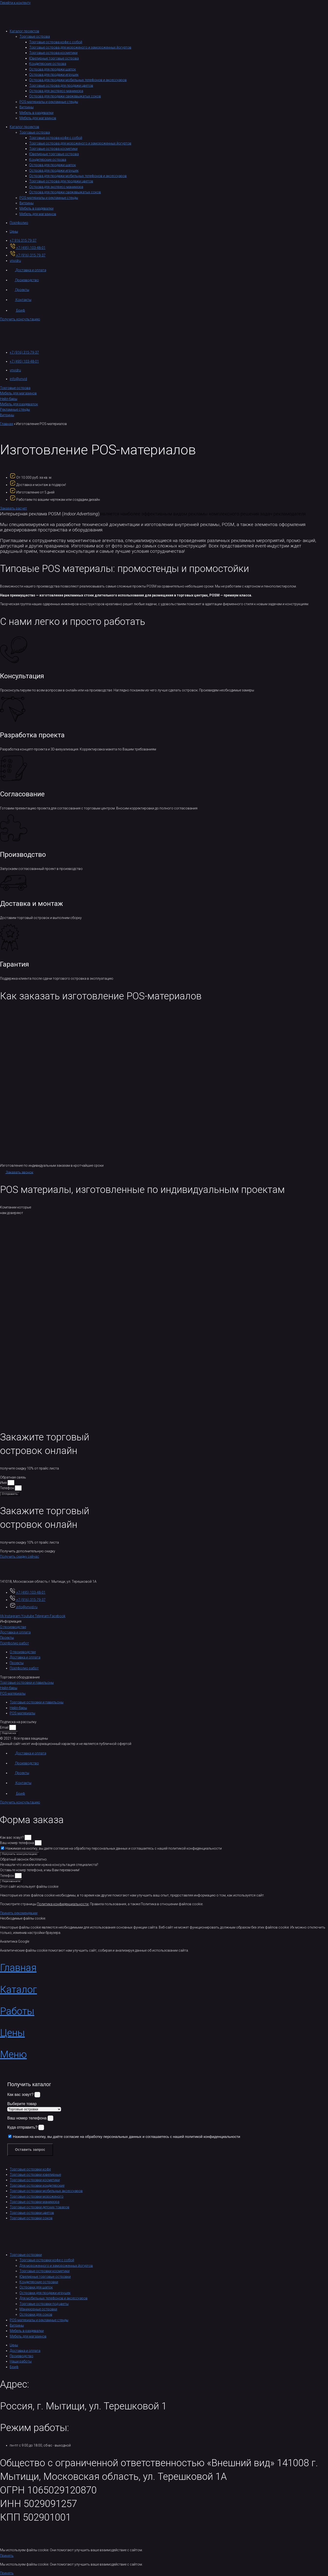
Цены (12, 2033)
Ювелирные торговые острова (54, 58)
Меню (13, 2054)
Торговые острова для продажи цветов (61, 85)
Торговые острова (34, 36)
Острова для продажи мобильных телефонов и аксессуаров (78, 80)
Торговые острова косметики (53, 53)
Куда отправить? (22, 2127)
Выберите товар (22, 2104)
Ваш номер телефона (17, 1843)
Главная (6, 424)
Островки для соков (35, 2314)
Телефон (7, 1488)
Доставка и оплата (15, 1632)
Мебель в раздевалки (36, 113)
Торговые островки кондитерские (37, 2185)
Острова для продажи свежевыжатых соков (65, 96)
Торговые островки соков (31, 2218)
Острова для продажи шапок (52, 69)
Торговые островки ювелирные (35, 2174)
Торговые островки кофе (30, 2169)
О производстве (13, 1627)
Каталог (18, 1989)
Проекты (7, 1638)
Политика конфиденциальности (63, 1904)
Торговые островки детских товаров (39, 2207)
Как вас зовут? (12, 1837)
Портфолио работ (14, 1643)
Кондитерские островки (38, 2282)
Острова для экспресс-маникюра (56, 91)
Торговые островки (26, 2255)
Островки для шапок (36, 2287)
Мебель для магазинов (37, 118)
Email (4, 1727)
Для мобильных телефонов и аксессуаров (53, 2298)
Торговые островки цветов (32, 2213)
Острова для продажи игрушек (54, 75)
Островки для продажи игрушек (45, 2293)
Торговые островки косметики (35, 2180)
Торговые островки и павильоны (27, 1682)
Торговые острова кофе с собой (55, 42)
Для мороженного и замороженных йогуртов (56, 2266)
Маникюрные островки (38, 2309)
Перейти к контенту (15, 3)
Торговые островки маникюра (34, 2202)
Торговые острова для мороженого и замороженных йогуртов (80, 47)
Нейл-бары (8, 1688)
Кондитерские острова (47, 64)
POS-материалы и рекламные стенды (48, 102)
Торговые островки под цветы (44, 2304)
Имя (4, 1483)
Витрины (26, 107)
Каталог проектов (24, 31)
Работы (17, 2011)
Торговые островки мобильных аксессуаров (46, 2191)
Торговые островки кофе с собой (46, 2260)
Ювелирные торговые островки (45, 2276)
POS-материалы (13, 1693)
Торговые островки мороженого (36, 2196)
